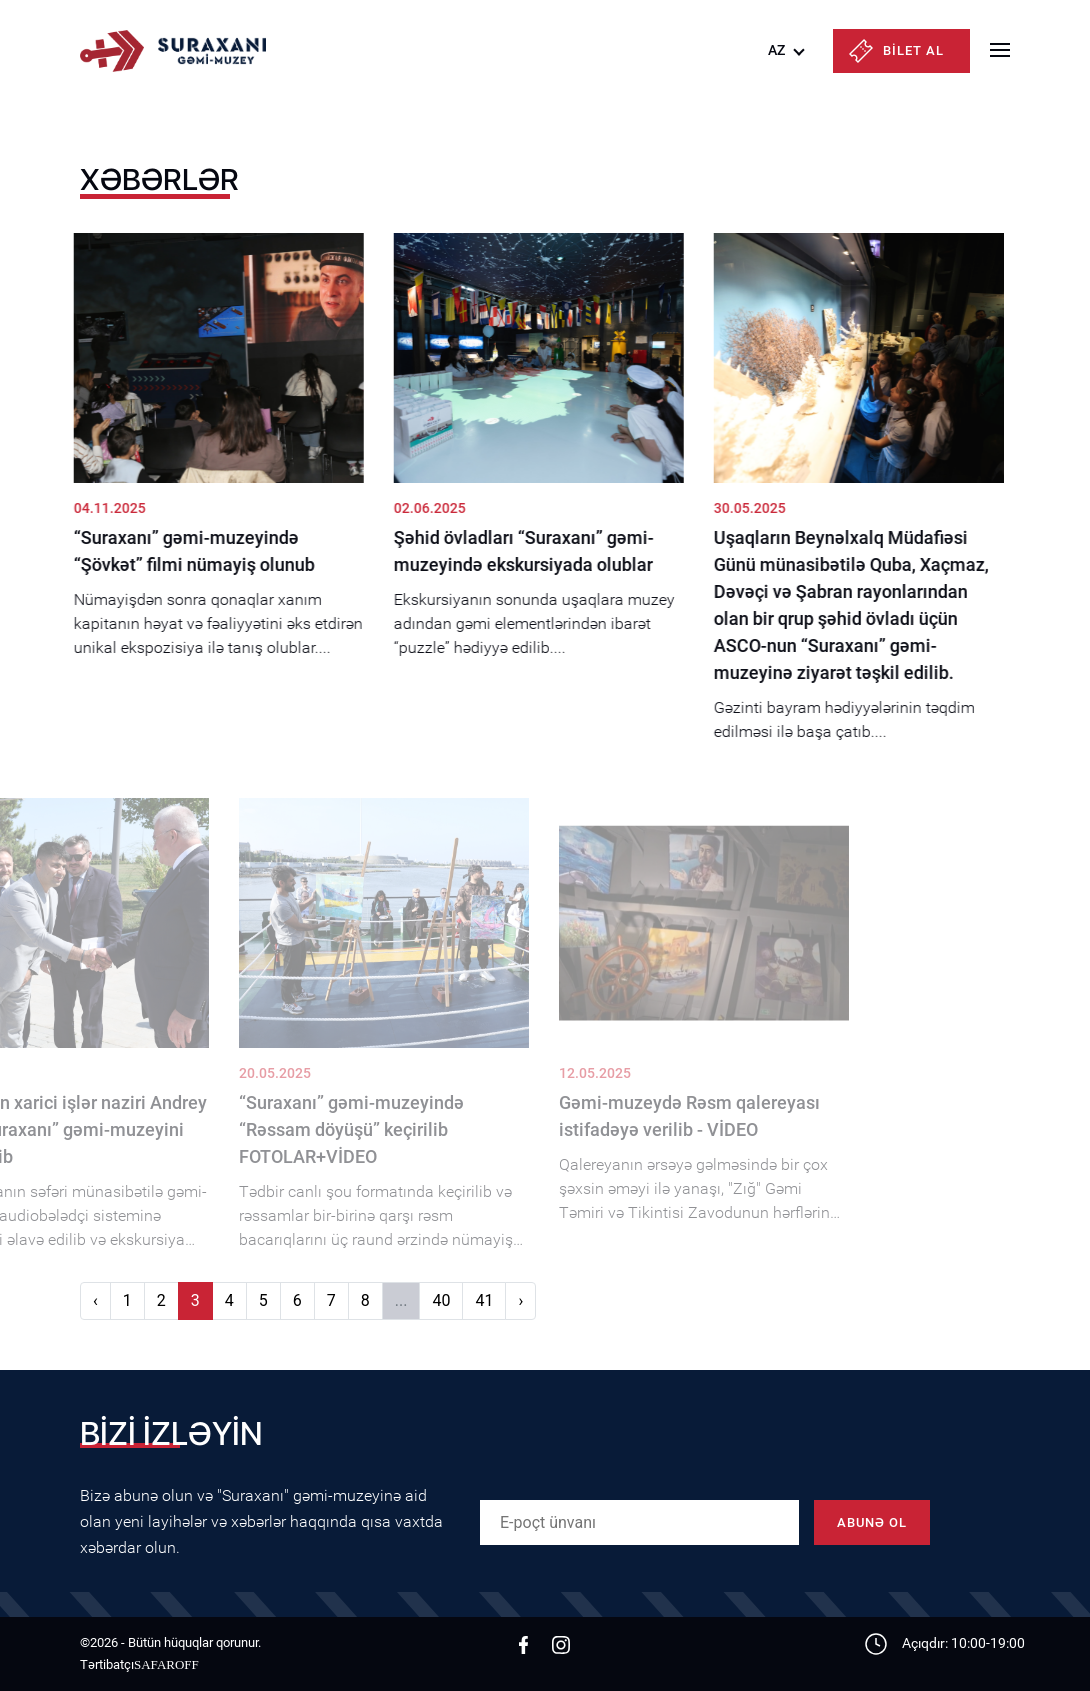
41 (484, 1300)
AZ (776, 50)
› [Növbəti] (520, 1300)
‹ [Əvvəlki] (95, 1300)
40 (441, 1300)
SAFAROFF (166, 1664)
